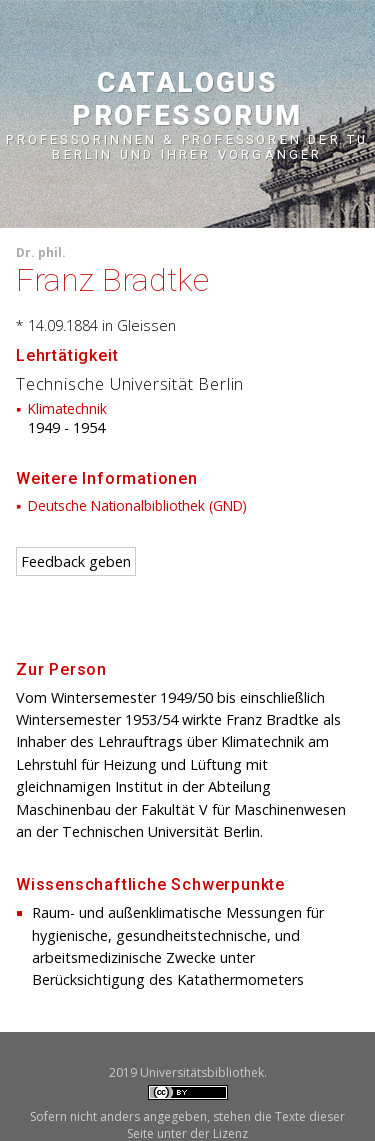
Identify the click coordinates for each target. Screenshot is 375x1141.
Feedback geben (76, 561)
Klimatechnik (67, 408)
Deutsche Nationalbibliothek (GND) (137, 505)
